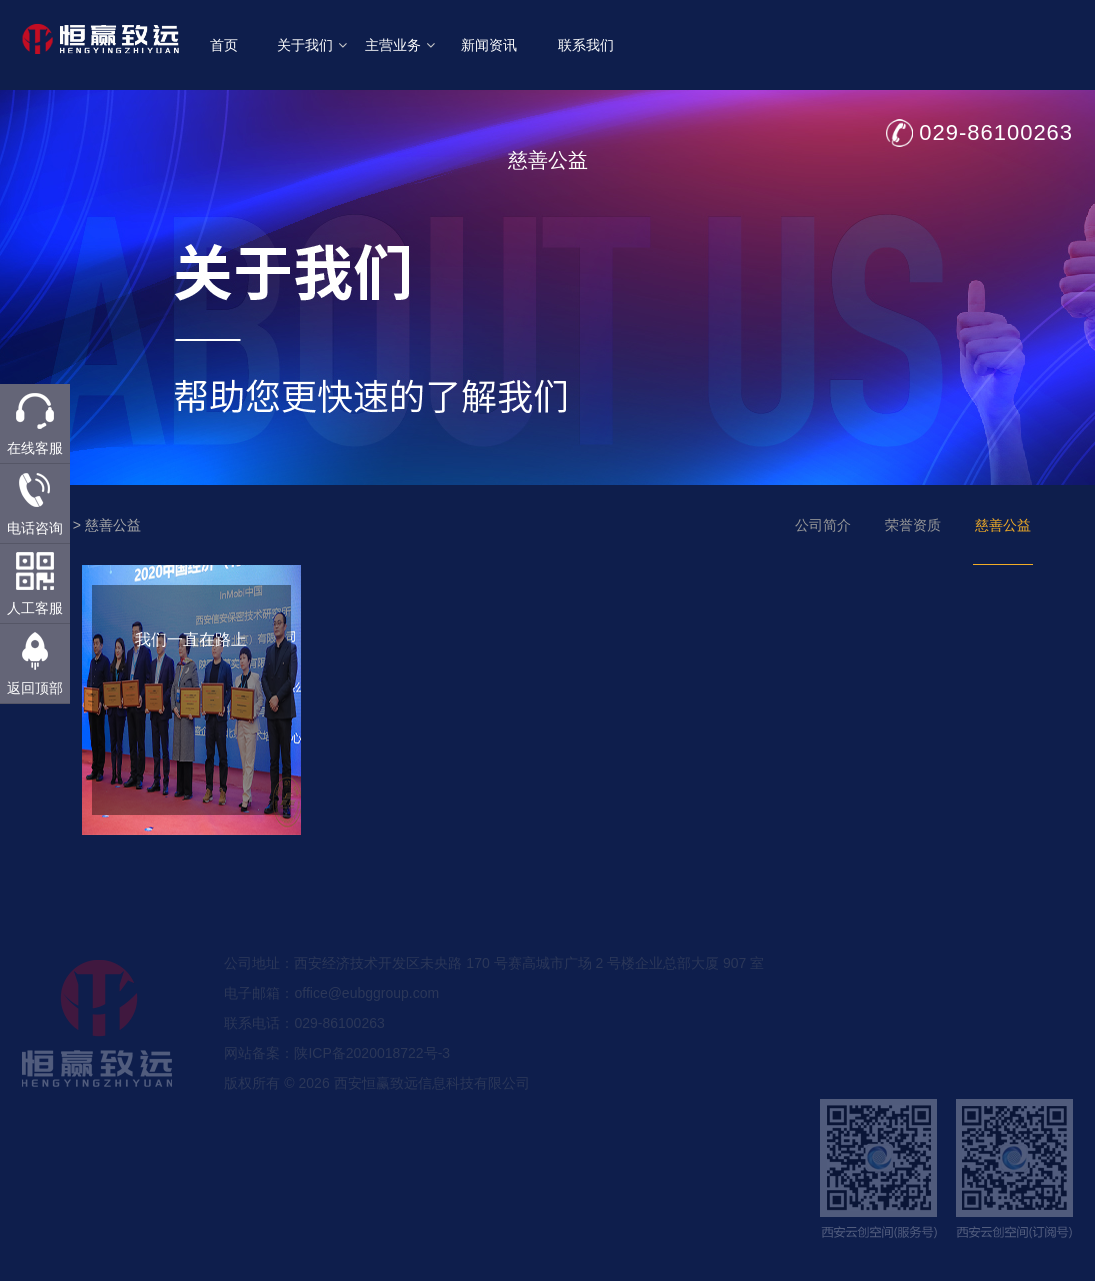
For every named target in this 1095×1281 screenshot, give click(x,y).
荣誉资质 (913, 525)
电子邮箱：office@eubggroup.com (331, 1019)
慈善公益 (113, 525)
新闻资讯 (489, 45)
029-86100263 (996, 132)
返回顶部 (35, 688)
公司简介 (823, 525)
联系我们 (586, 45)
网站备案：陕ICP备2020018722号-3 (337, 1079)
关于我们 (312, 45)
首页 (224, 45)
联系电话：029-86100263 (304, 1049)
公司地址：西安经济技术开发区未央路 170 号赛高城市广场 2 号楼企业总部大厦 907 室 (494, 989)
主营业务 (400, 45)
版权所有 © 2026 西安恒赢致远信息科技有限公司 (376, 1109)
